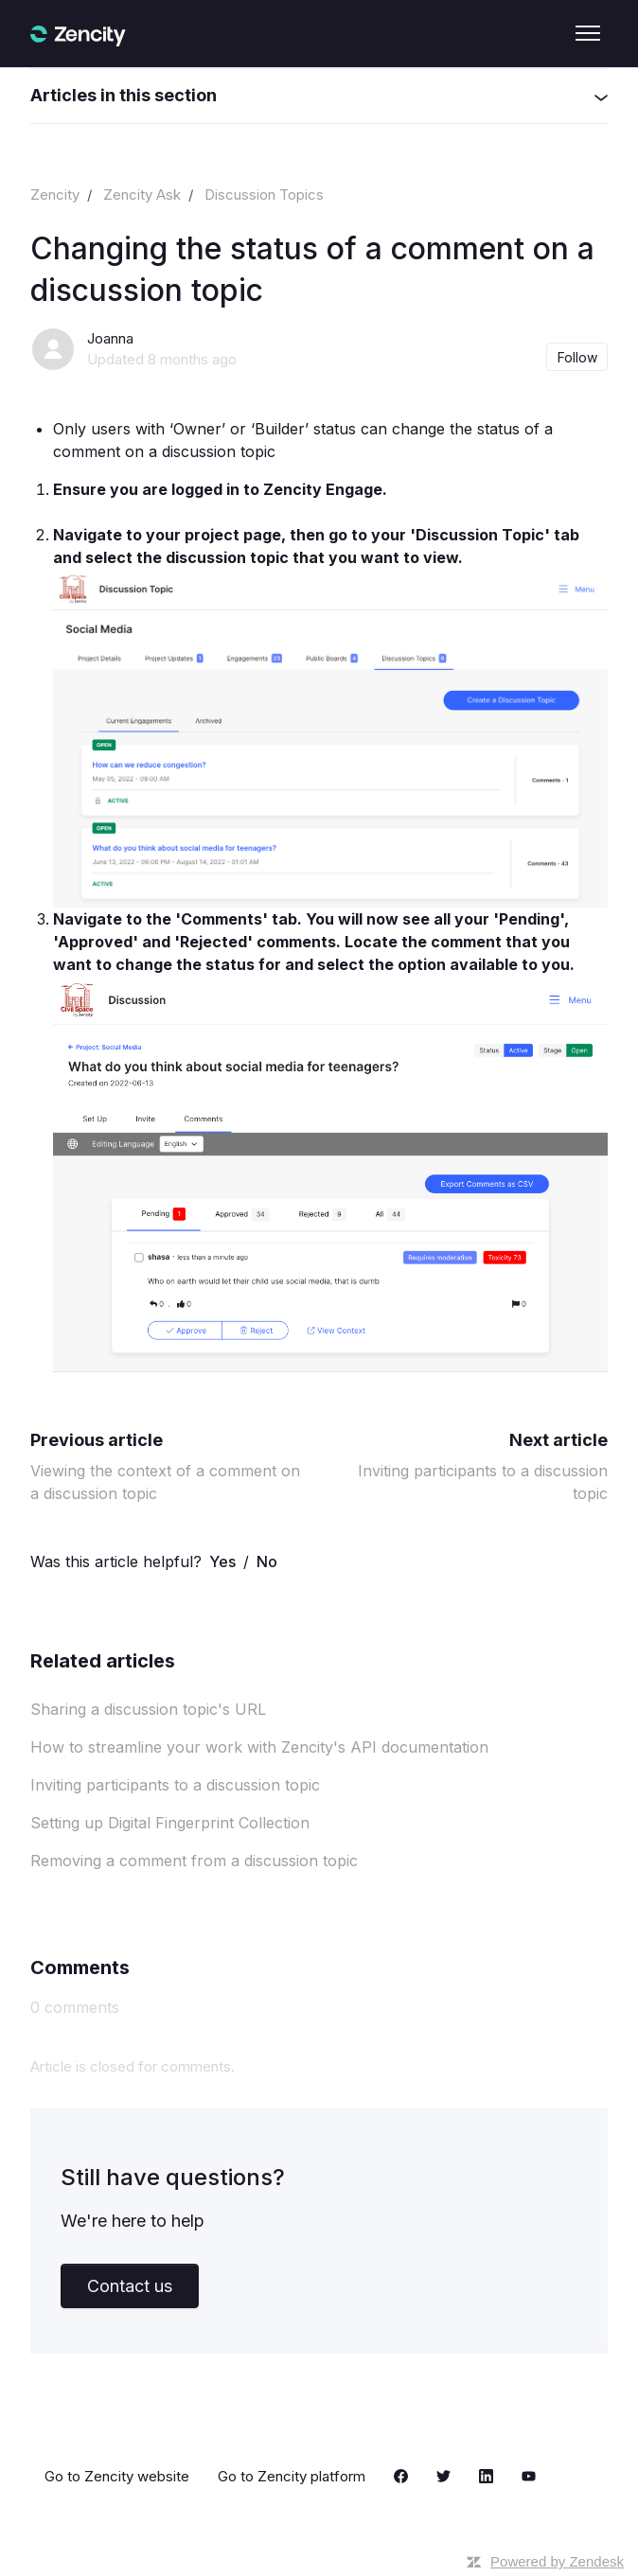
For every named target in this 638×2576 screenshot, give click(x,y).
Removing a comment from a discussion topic (194, 1860)
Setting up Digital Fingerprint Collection (170, 1822)
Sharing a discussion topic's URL (148, 1709)
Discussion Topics (264, 194)
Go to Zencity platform (291, 2476)
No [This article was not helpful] (267, 1561)
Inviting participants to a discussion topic (175, 1784)
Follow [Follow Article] (577, 357)
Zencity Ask (142, 194)
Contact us (129, 2286)
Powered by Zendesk (557, 2561)
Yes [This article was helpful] (222, 1561)
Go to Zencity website (116, 2476)
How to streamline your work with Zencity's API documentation (259, 1747)
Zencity (55, 194)
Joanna (110, 338)
